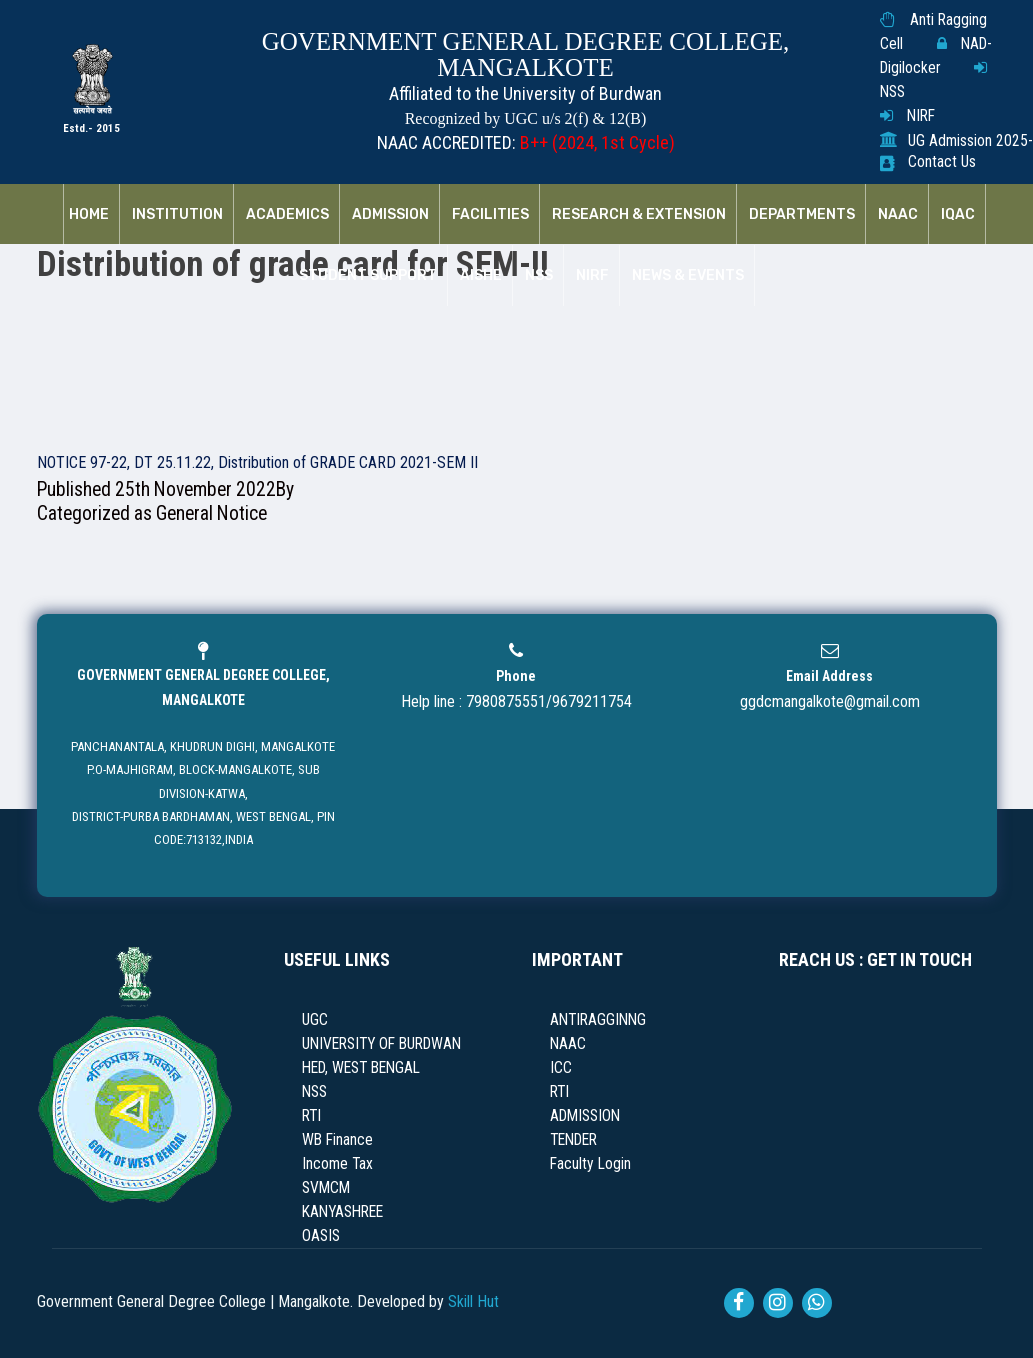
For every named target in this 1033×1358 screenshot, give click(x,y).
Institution (177, 215)
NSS (892, 92)
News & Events (688, 276)
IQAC (958, 215)
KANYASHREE (342, 1212)
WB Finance (337, 1140)
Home (89, 215)
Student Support (368, 276)
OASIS (321, 1236)
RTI (311, 1116)
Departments (802, 215)
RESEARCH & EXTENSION (639, 215)
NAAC (898, 215)
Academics (287, 215)
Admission (390, 215)
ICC (561, 1068)
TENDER (573, 1140)
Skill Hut (473, 1301)
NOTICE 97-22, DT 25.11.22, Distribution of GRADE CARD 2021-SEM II (257, 462)
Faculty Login (590, 1164)
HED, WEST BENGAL (361, 1068)
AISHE (481, 276)
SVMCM (326, 1188)
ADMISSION (585, 1116)
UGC (315, 1020)
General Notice (211, 513)
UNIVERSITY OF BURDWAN (381, 1044)
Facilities (490, 215)
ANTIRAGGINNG (598, 1020)
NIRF (921, 116)
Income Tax (337, 1164)
